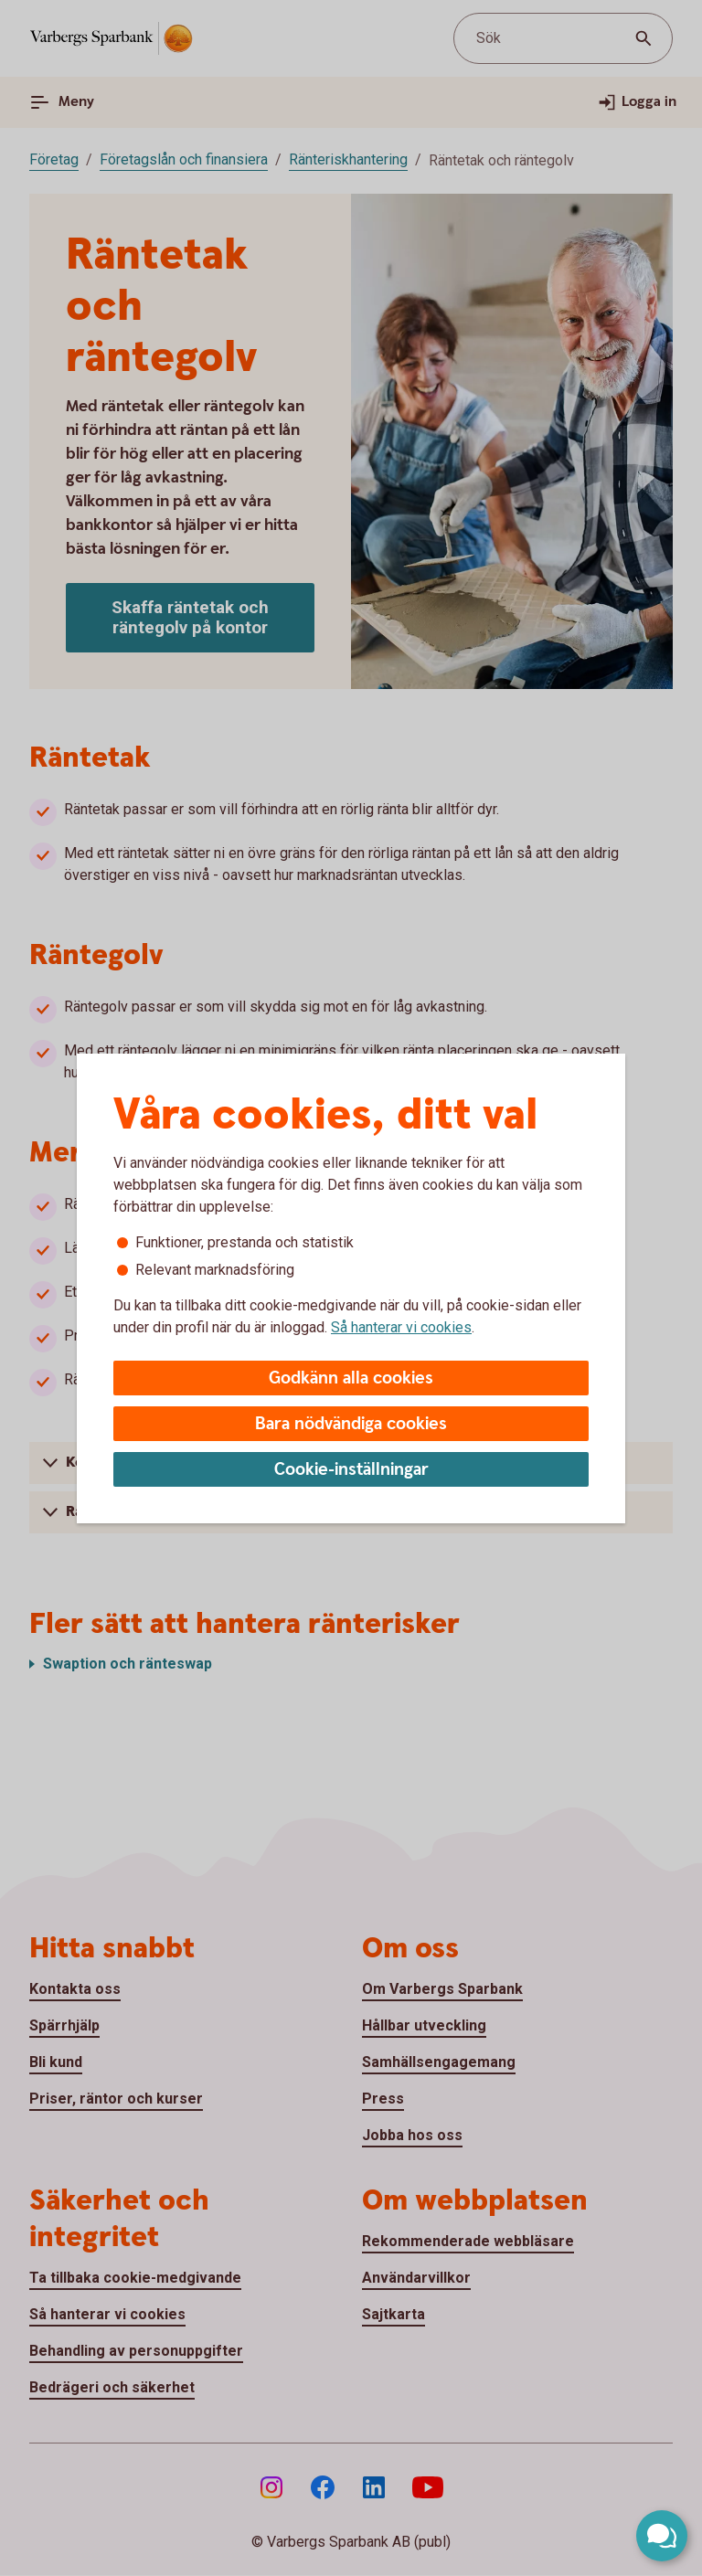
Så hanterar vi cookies (401, 1327)
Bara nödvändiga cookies (351, 1424)
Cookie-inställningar (351, 1469)
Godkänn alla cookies (351, 1378)
